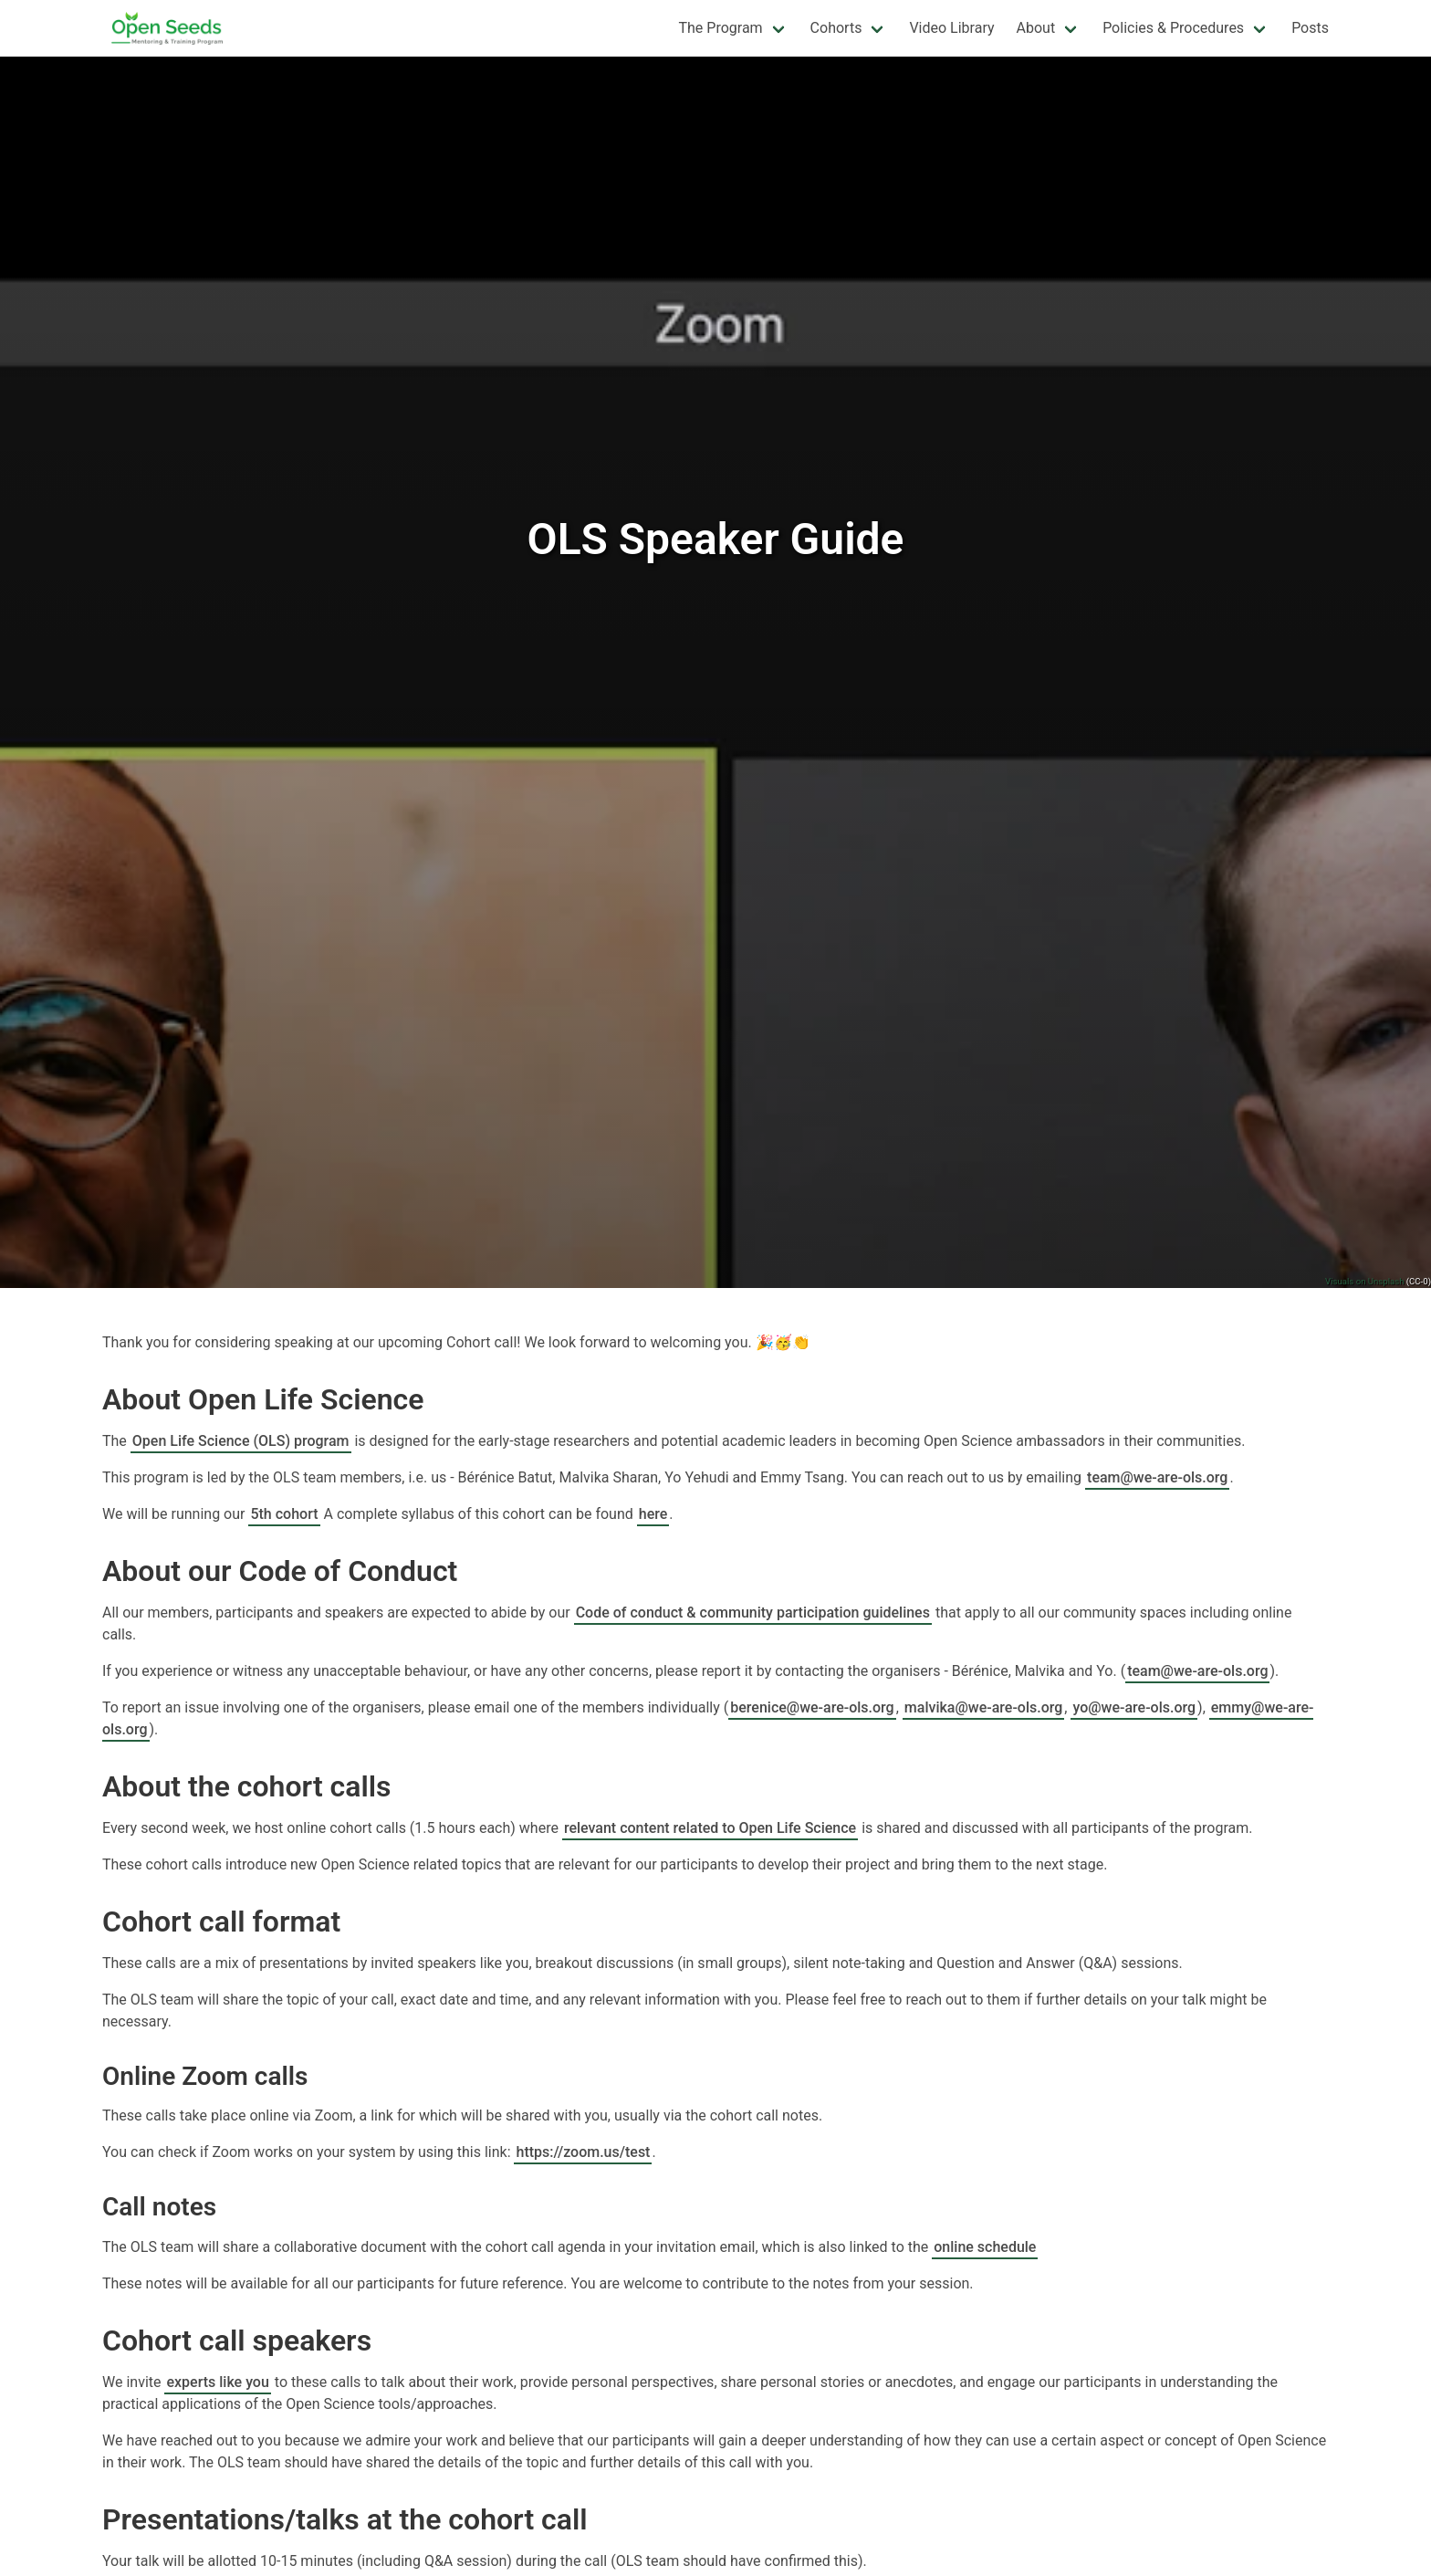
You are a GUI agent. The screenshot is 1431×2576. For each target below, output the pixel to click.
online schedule (985, 2247)
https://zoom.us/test (583, 2152)
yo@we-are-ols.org (1134, 1707)
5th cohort (284, 1514)
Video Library (951, 28)
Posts (1310, 28)
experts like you (217, 2382)
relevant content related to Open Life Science (710, 1828)
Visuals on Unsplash (1364, 1281)
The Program (720, 28)
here (653, 1514)
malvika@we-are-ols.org (983, 1707)
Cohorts (836, 28)
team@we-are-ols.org (1157, 1477)
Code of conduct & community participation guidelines (753, 1612)
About (1036, 28)
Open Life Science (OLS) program (241, 1441)
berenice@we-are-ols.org (811, 1707)
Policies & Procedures (1173, 28)
